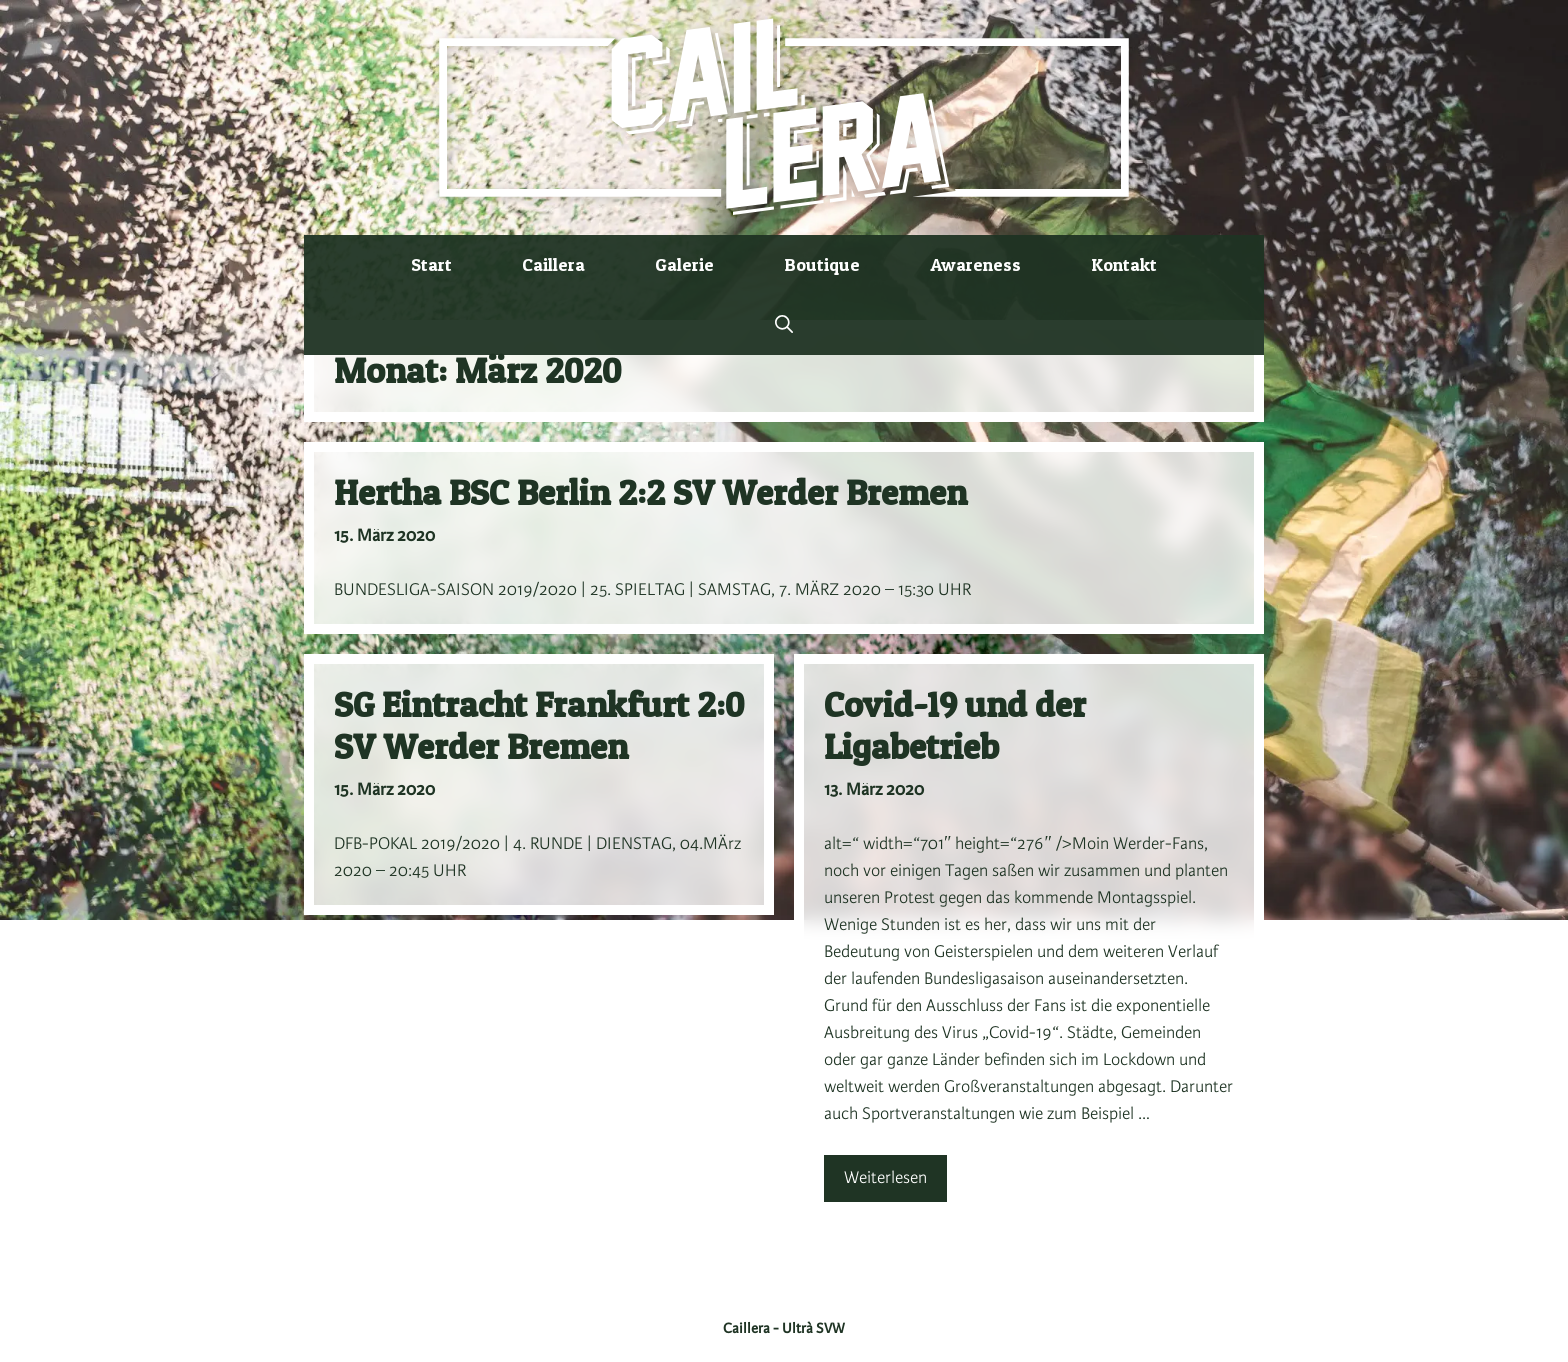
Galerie (684, 264)
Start (431, 264)
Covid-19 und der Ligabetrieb (955, 725)
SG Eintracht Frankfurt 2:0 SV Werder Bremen (539, 725)
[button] (784, 325)
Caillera (553, 264)
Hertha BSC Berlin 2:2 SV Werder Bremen (650, 492)
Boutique (822, 264)
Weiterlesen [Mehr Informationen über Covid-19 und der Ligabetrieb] (885, 1178)
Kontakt (1124, 264)
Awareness (975, 264)
